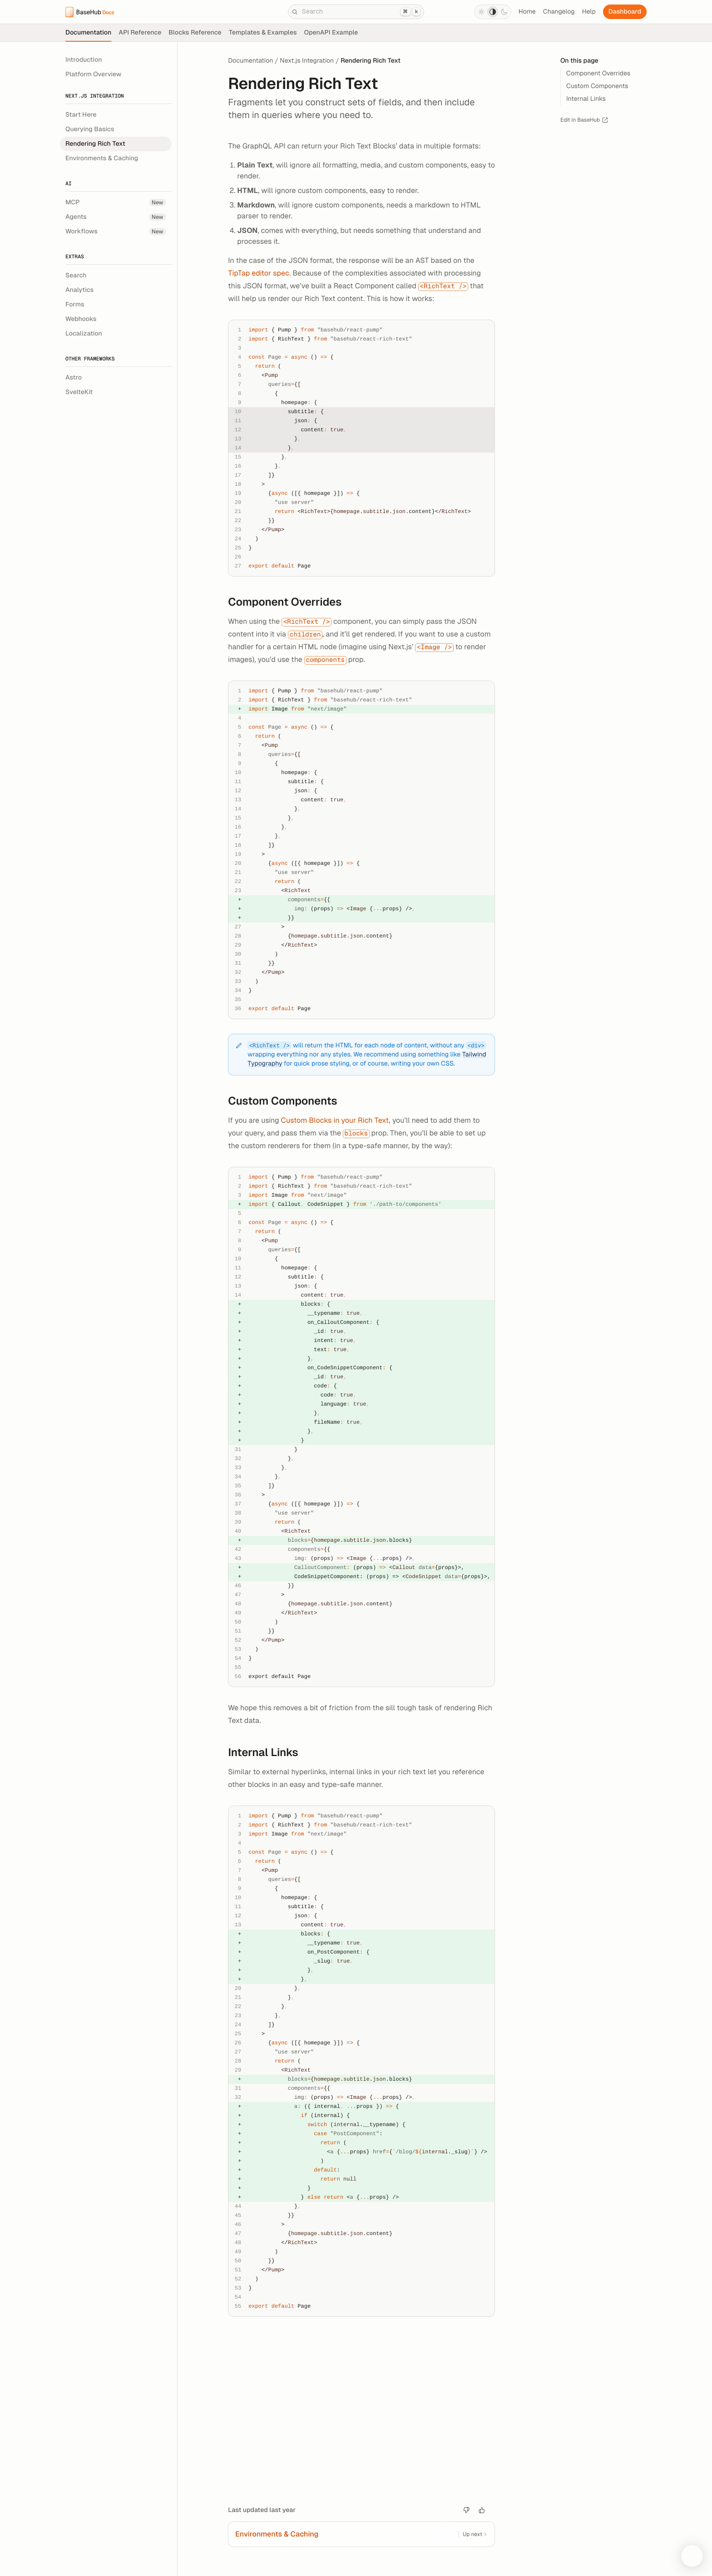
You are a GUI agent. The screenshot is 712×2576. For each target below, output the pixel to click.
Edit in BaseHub (584, 120)
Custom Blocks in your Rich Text (335, 1120)
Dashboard (624, 11)
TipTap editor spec (258, 273)
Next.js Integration (307, 60)
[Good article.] (482, 2510)
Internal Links (268, 1753)
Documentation (250, 60)
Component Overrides (290, 602)
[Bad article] (466, 2510)
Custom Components (287, 1101)
